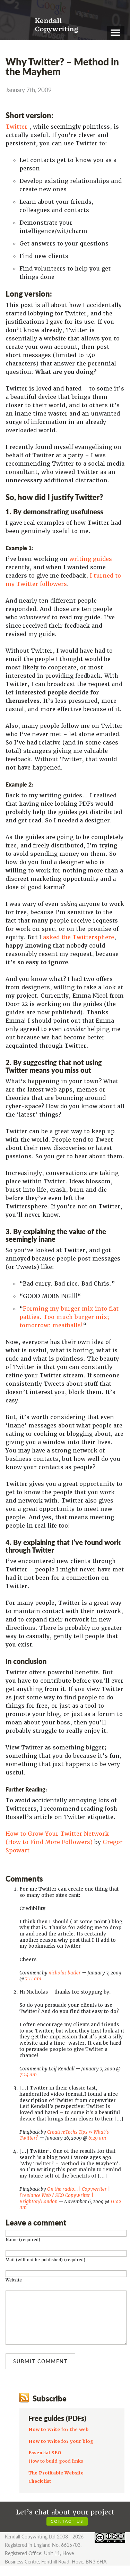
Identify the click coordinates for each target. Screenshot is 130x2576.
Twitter (16, 126)
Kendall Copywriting (56, 25)
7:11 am (33, 1978)
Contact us (67, 2532)
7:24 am (28, 2074)
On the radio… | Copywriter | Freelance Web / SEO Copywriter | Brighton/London (64, 2195)
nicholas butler (65, 1973)
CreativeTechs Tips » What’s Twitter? (64, 2135)
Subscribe (50, 2408)
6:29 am (97, 2138)
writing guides (90, 559)
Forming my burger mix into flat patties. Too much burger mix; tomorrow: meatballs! (69, 1317)
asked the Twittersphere (78, 937)
